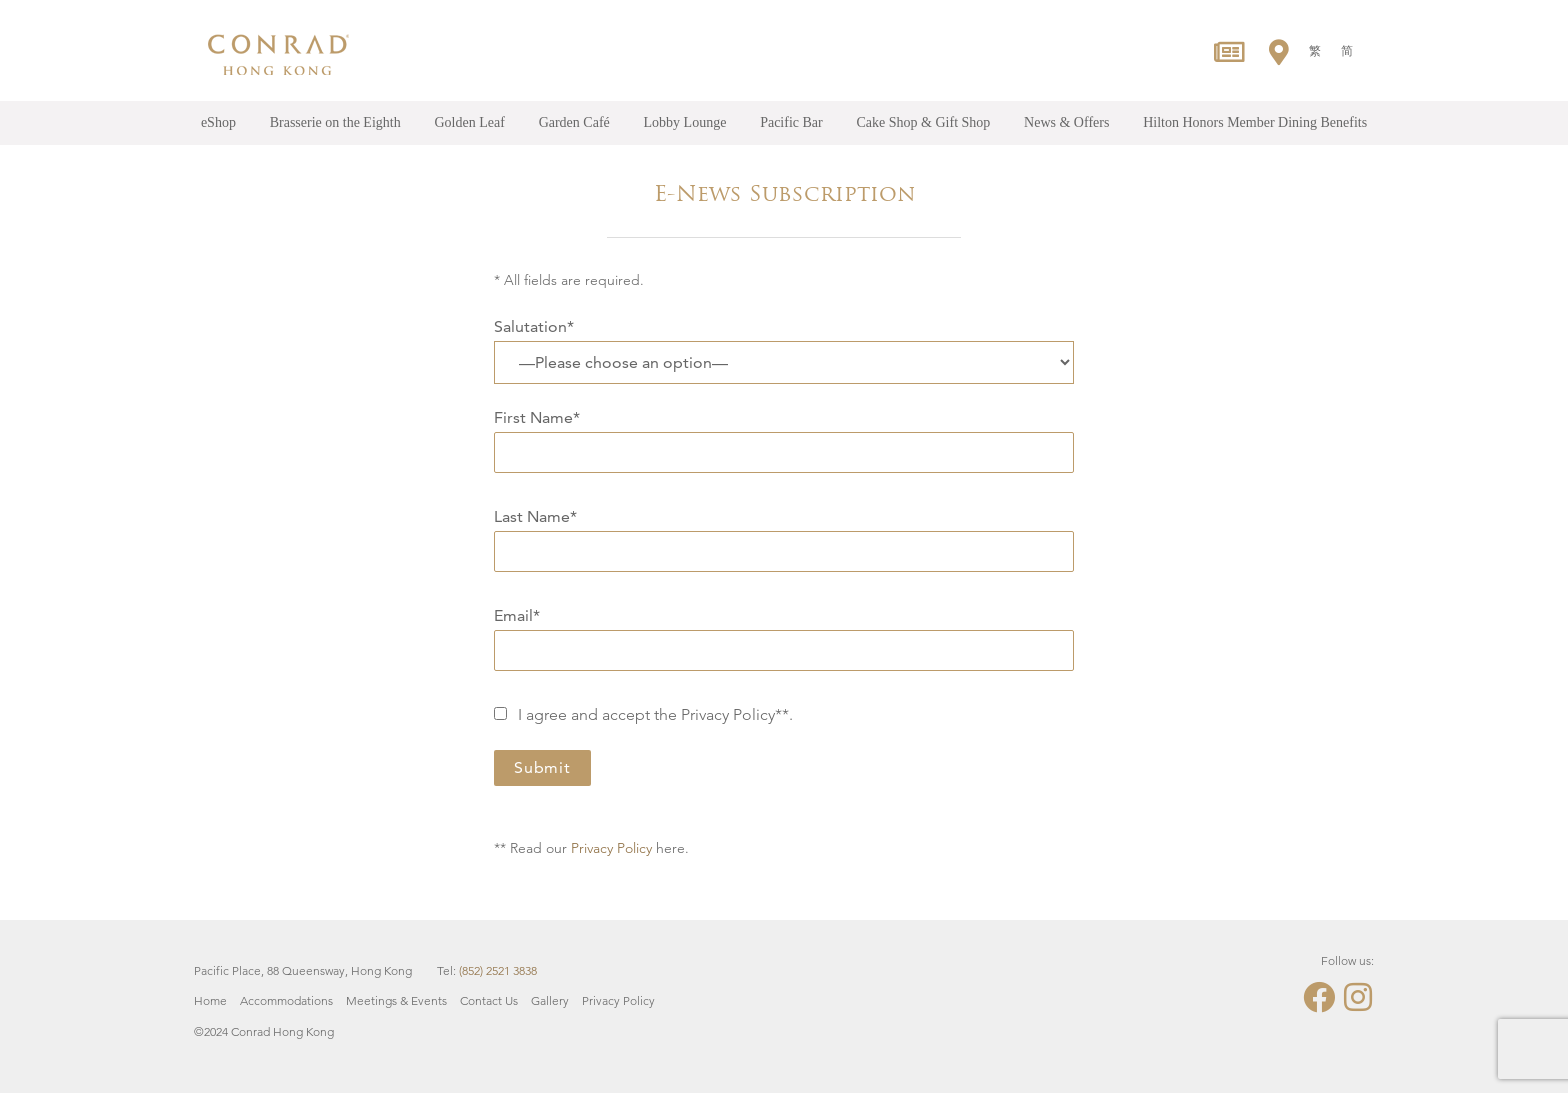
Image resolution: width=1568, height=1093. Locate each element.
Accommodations (286, 1000)
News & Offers (1066, 122)
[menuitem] (1315, 51)
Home (210, 1000)
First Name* (784, 435)
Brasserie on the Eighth (335, 122)
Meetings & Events (396, 1000)
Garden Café (574, 122)
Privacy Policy (611, 848)
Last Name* (784, 534)
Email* (784, 633)
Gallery (550, 1000)
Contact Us (489, 1000)
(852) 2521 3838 (498, 970)
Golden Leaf (469, 122)
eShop (218, 122)
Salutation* (534, 326)
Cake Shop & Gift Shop (924, 122)
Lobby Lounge (685, 122)
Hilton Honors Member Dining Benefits (1255, 122)
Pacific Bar (791, 122)
